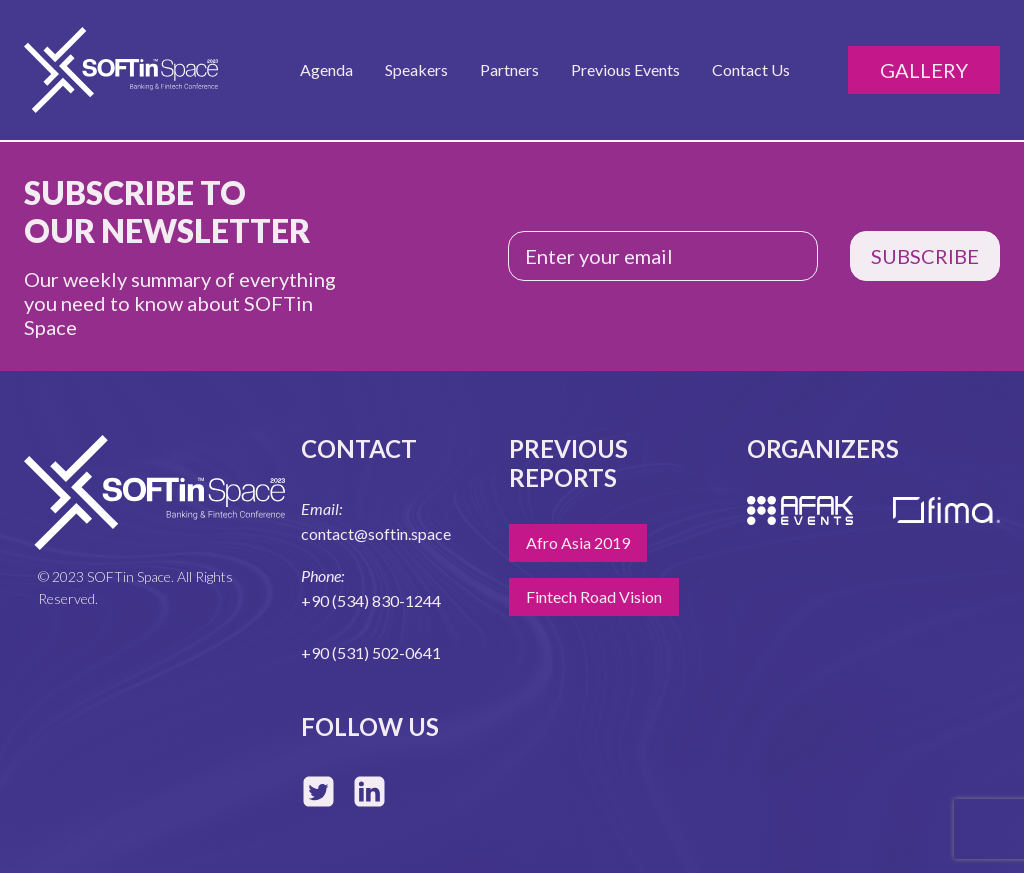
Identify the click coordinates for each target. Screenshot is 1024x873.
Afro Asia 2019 (578, 542)
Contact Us (751, 69)
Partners (509, 69)
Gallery (924, 70)
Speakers (416, 69)
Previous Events (625, 69)
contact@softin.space (376, 533)
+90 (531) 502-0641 (371, 652)
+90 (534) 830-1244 (371, 600)
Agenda (326, 69)
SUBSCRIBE (925, 256)
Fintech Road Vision (594, 596)
